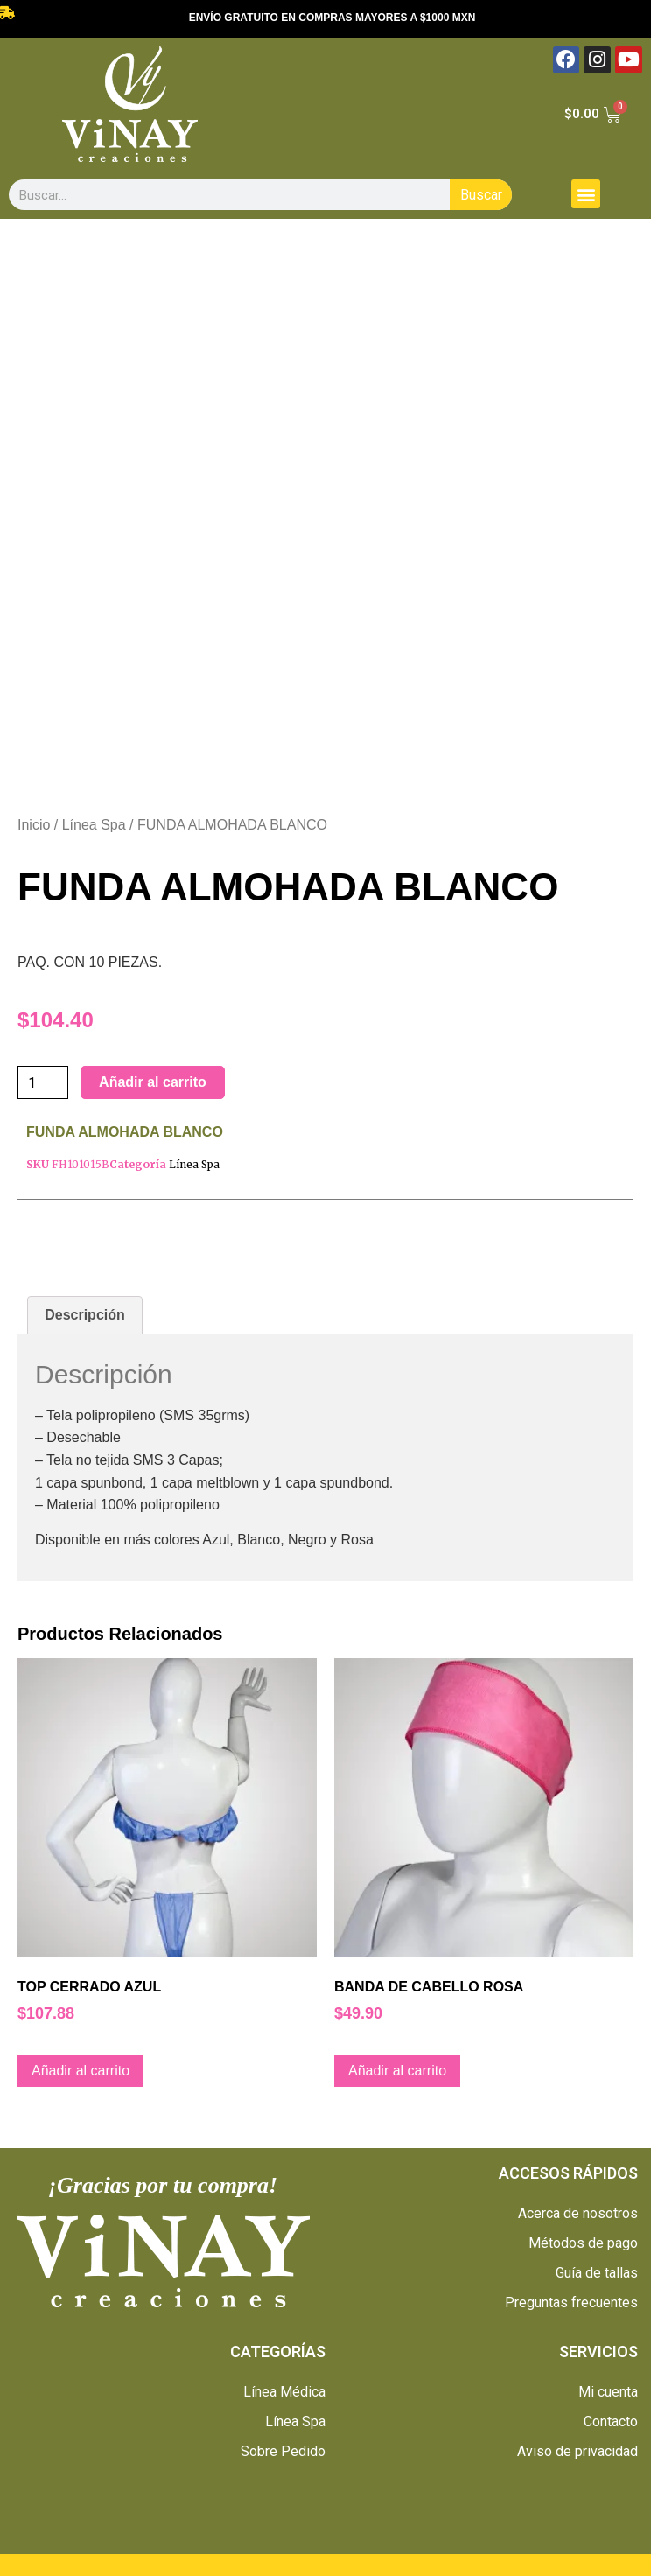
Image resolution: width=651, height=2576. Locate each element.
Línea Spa (94, 824)
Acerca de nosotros (578, 2213)
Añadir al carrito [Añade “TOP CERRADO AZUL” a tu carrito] (81, 2070)
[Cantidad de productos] (43, 1082)
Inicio (34, 824)
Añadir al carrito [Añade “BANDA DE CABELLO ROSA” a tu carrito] (397, 2070)
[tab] (85, 1315)
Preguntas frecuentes (571, 2302)
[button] (585, 193)
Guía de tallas (597, 2272)
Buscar (481, 194)
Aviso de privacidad (577, 2451)
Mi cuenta (608, 2392)
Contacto (611, 2421)
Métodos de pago (583, 2243)
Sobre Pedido (283, 2451)
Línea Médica (284, 2392)
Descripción (85, 1314)
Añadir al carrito (152, 1081)
